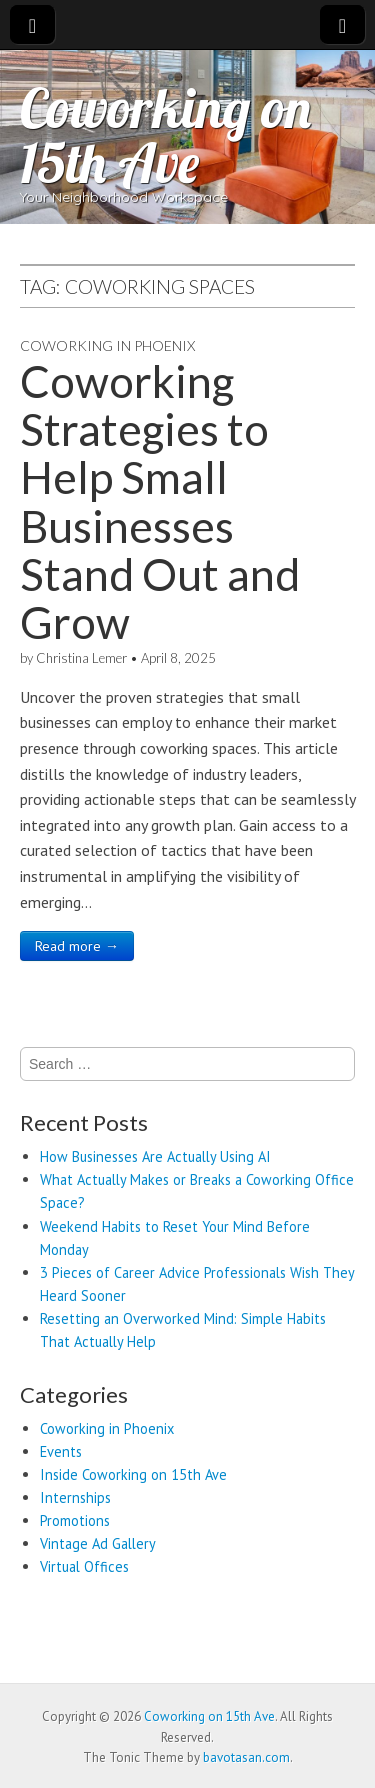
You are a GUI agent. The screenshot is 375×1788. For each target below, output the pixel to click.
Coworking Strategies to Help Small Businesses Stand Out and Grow (160, 502)
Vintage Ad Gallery (98, 1543)
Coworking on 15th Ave (165, 135)
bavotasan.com (246, 1757)
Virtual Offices (84, 1566)
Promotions (75, 1520)
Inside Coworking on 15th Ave (133, 1474)
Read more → (77, 946)
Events (61, 1451)
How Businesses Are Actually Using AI (155, 1156)
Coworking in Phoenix (107, 345)
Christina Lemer (81, 658)
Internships (75, 1497)
